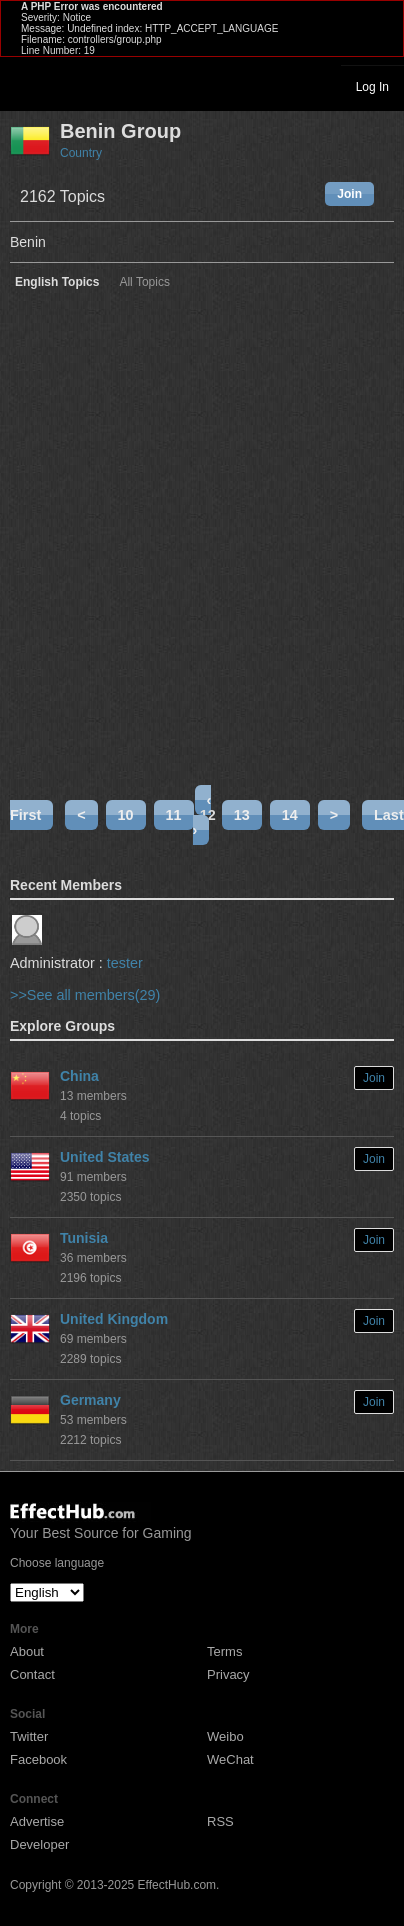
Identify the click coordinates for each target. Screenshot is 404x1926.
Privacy (228, 1674)
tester (125, 963)
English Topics (57, 282)
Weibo (225, 1736)
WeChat (230, 1759)
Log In (372, 87)
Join (349, 194)
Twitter (29, 1736)
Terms (224, 1651)
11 (174, 815)
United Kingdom (114, 1319)
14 (290, 815)
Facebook (38, 1759)
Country (81, 153)
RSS (220, 1821)
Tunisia (84, 1238)
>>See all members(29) (85, 995)
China (79, 1076)
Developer (39, 1844)
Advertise (37, 1821)
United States (104, 1157)
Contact (32, 1674)
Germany (90, 1400)
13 (242, 815)
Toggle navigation (24, 86)
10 (126, 815)
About (27, 1651)
